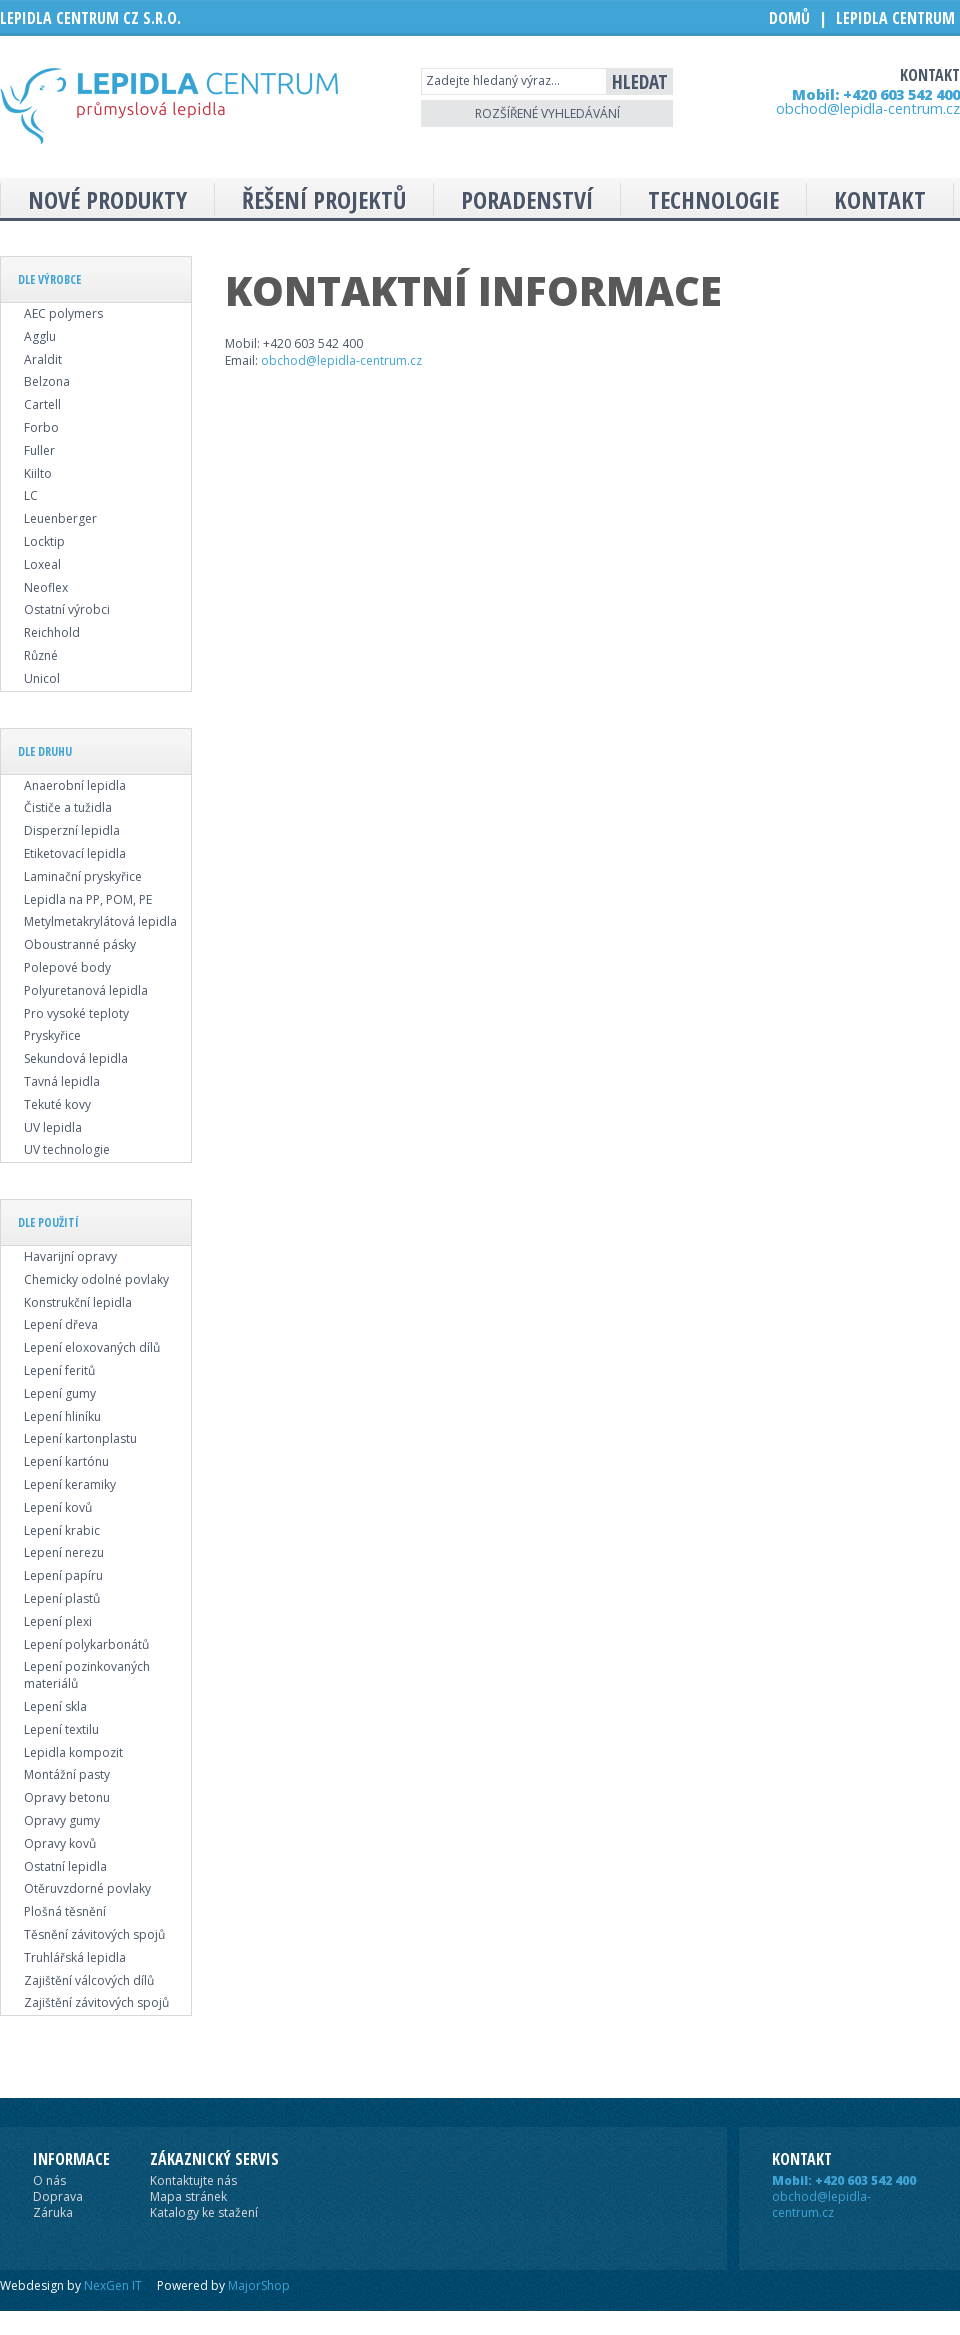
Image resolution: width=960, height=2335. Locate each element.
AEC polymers (63, 313)
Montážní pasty (67, 1774)
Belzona (47, 381)
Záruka (53, 2212)
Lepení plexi (58, 1621)
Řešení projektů (324, 199)
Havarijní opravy (70, 1256)
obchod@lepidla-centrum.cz (868, 108)
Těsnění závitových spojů (94, 1934)
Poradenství (527, 199)
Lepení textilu (61, 1729)
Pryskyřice (52, 1035)
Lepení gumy (60, 1393)
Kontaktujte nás (193, 2180)
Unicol (42, 678)
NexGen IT (113, 2285)
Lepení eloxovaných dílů (92, 1347)
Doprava (58, 2196)
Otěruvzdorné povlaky (87, 1888)
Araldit (43, 359)
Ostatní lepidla (65, 1866)
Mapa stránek (188, 2196)
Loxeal (42, 564)
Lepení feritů (59, 1370)
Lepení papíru (63, 1575)
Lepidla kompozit (73, 1752)
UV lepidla (53, 1127)
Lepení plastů (62, 1598)
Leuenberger (60, 518)
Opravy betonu (67, 1797)
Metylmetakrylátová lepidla (100, 921)
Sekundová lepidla (76, 1058)
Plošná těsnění (65, 1911)
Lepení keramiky (70, 1484)
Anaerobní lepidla (75, 785)
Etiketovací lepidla (75, 853)
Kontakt (880, 199)
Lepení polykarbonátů (86, 1644)
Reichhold (52, 632)
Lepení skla (55, 1706)
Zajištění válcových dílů (89, 1980)
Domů (789, 18)
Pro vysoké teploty (76, 1013)
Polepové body (67, 967)
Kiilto (38, 473)
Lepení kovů (58, 1507)
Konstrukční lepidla (78, 1302)
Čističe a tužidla (68, 807)
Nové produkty (107, 199)
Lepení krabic (62, 1530)
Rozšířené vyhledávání (547, 113)
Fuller (39, 450)
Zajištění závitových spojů (96, 2002)
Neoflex (46, 587)
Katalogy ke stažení (204, 2212)
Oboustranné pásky (80, 944)
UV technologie (67, 1149)
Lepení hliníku (62, 1416)
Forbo (41, 427)
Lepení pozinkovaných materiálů (87, 1675)
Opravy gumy (62, 1820)
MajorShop (259, 2285)
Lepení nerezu (64, 1552)
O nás (49, 2180)
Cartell (42, 404)
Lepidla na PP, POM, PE (88, 899)
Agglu (40, 336)
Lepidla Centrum (895, 18)
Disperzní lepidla (72, 830)
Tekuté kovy (57, 1104)
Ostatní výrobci (67, 609)
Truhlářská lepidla (75, 1957)
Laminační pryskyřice (83, 876)
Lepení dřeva (61, 1324)
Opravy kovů (60, 1843)
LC (31, 495)
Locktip (44, 541)
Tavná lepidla (62, 1081)
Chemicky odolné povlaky (96, 1279)
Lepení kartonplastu (80, 1438)
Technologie (713, 199)
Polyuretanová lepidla (86, 990)
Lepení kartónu (66, 1461)
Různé (41, 655)
